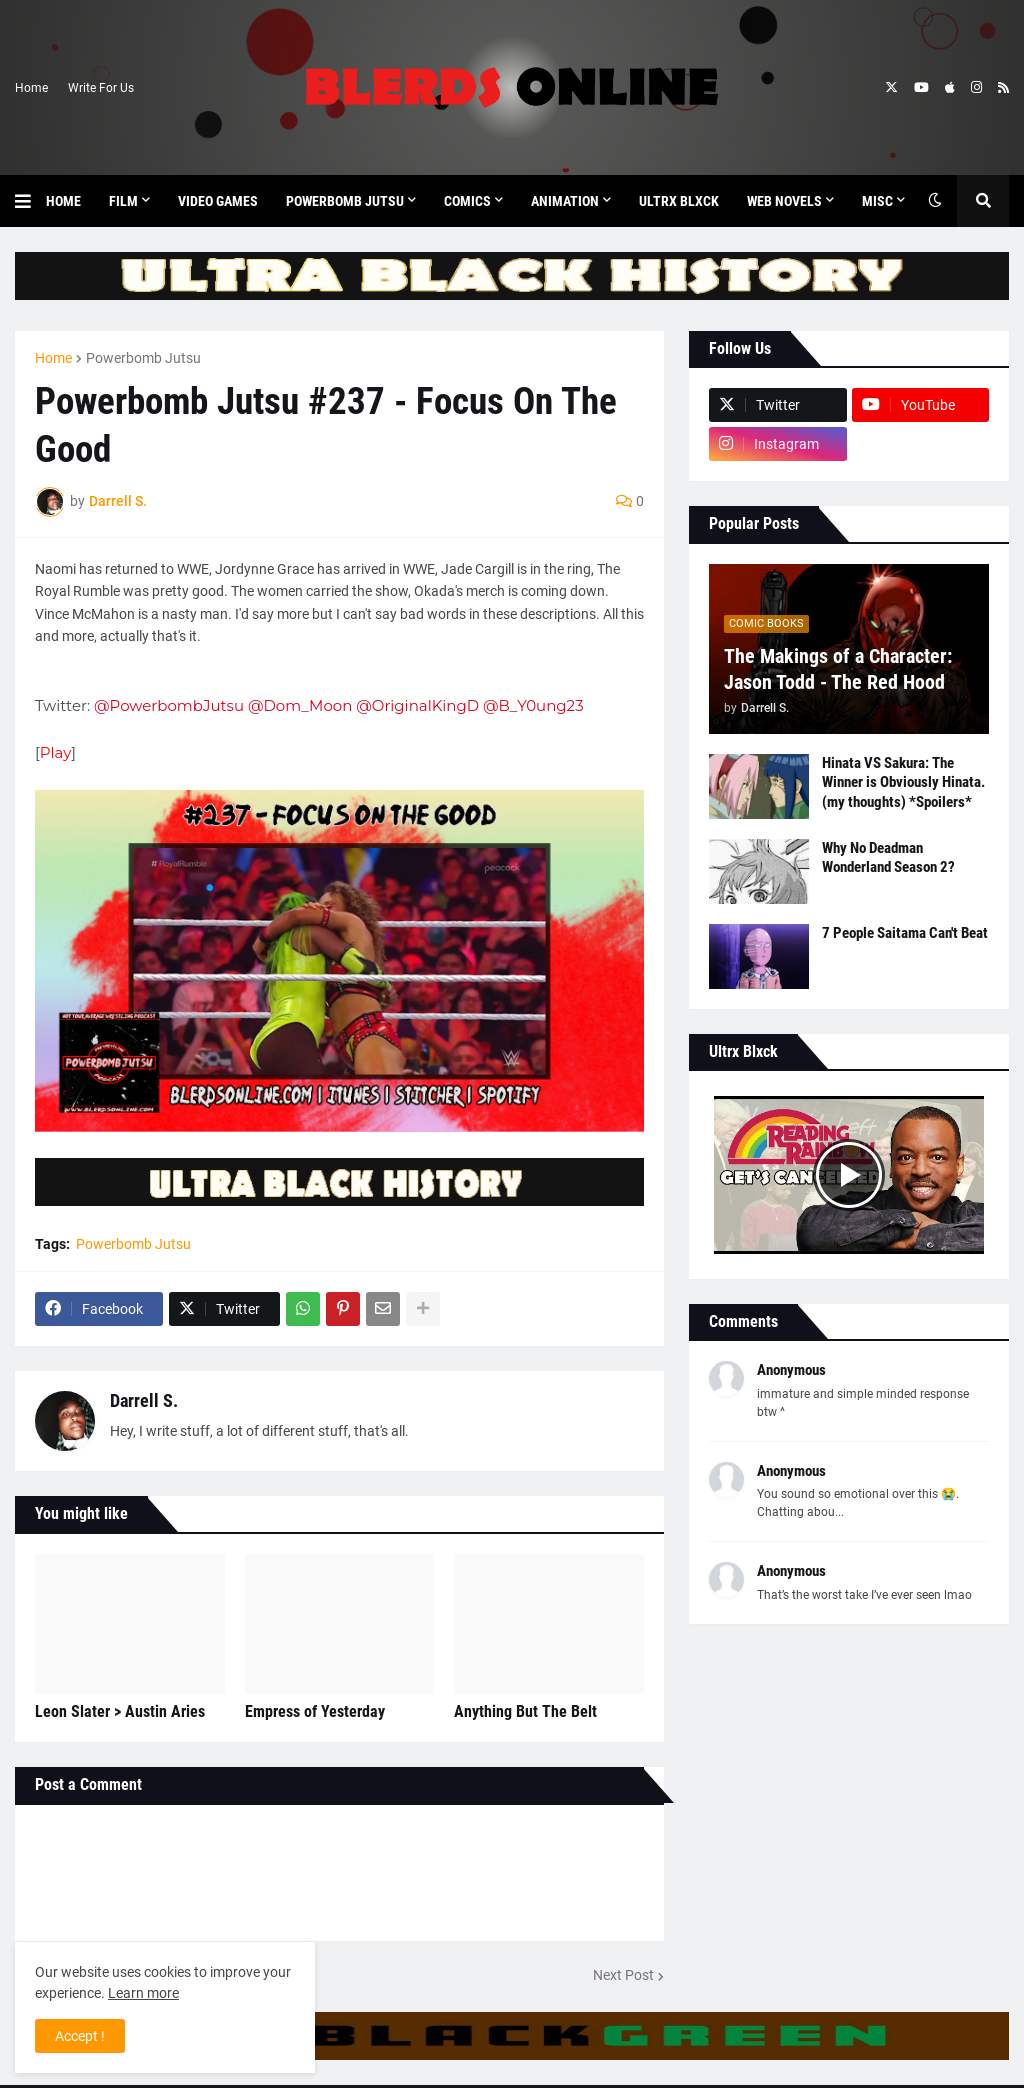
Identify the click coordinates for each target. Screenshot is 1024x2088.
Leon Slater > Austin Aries (120, 1711)
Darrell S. (144, 1400)
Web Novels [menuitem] (784, 201)
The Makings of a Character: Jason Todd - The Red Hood (838, 669)
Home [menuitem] (63, 201)
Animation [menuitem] (565, 201)
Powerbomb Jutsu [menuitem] (345, 201)
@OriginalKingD (417, 705)
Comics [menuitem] (467, 201)
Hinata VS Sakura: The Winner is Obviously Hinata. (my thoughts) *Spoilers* (903, 782)
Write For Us (101, 88)
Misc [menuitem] (877, 201)
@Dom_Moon (300, 705)
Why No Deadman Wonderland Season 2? (888, 858)
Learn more (143, 1993)
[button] (30, 201)
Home (31, 88)
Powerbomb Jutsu (143, 358)
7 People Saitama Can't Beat (905, 933)
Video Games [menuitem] (218, 201)
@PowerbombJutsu (169, 705)
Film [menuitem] (123, 201)
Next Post (623, 1975)
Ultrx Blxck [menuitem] (679, 201)
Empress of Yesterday (315, 1711)
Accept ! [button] (80, 2036)
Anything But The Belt (525, 1711)
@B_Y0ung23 (533, 705)
